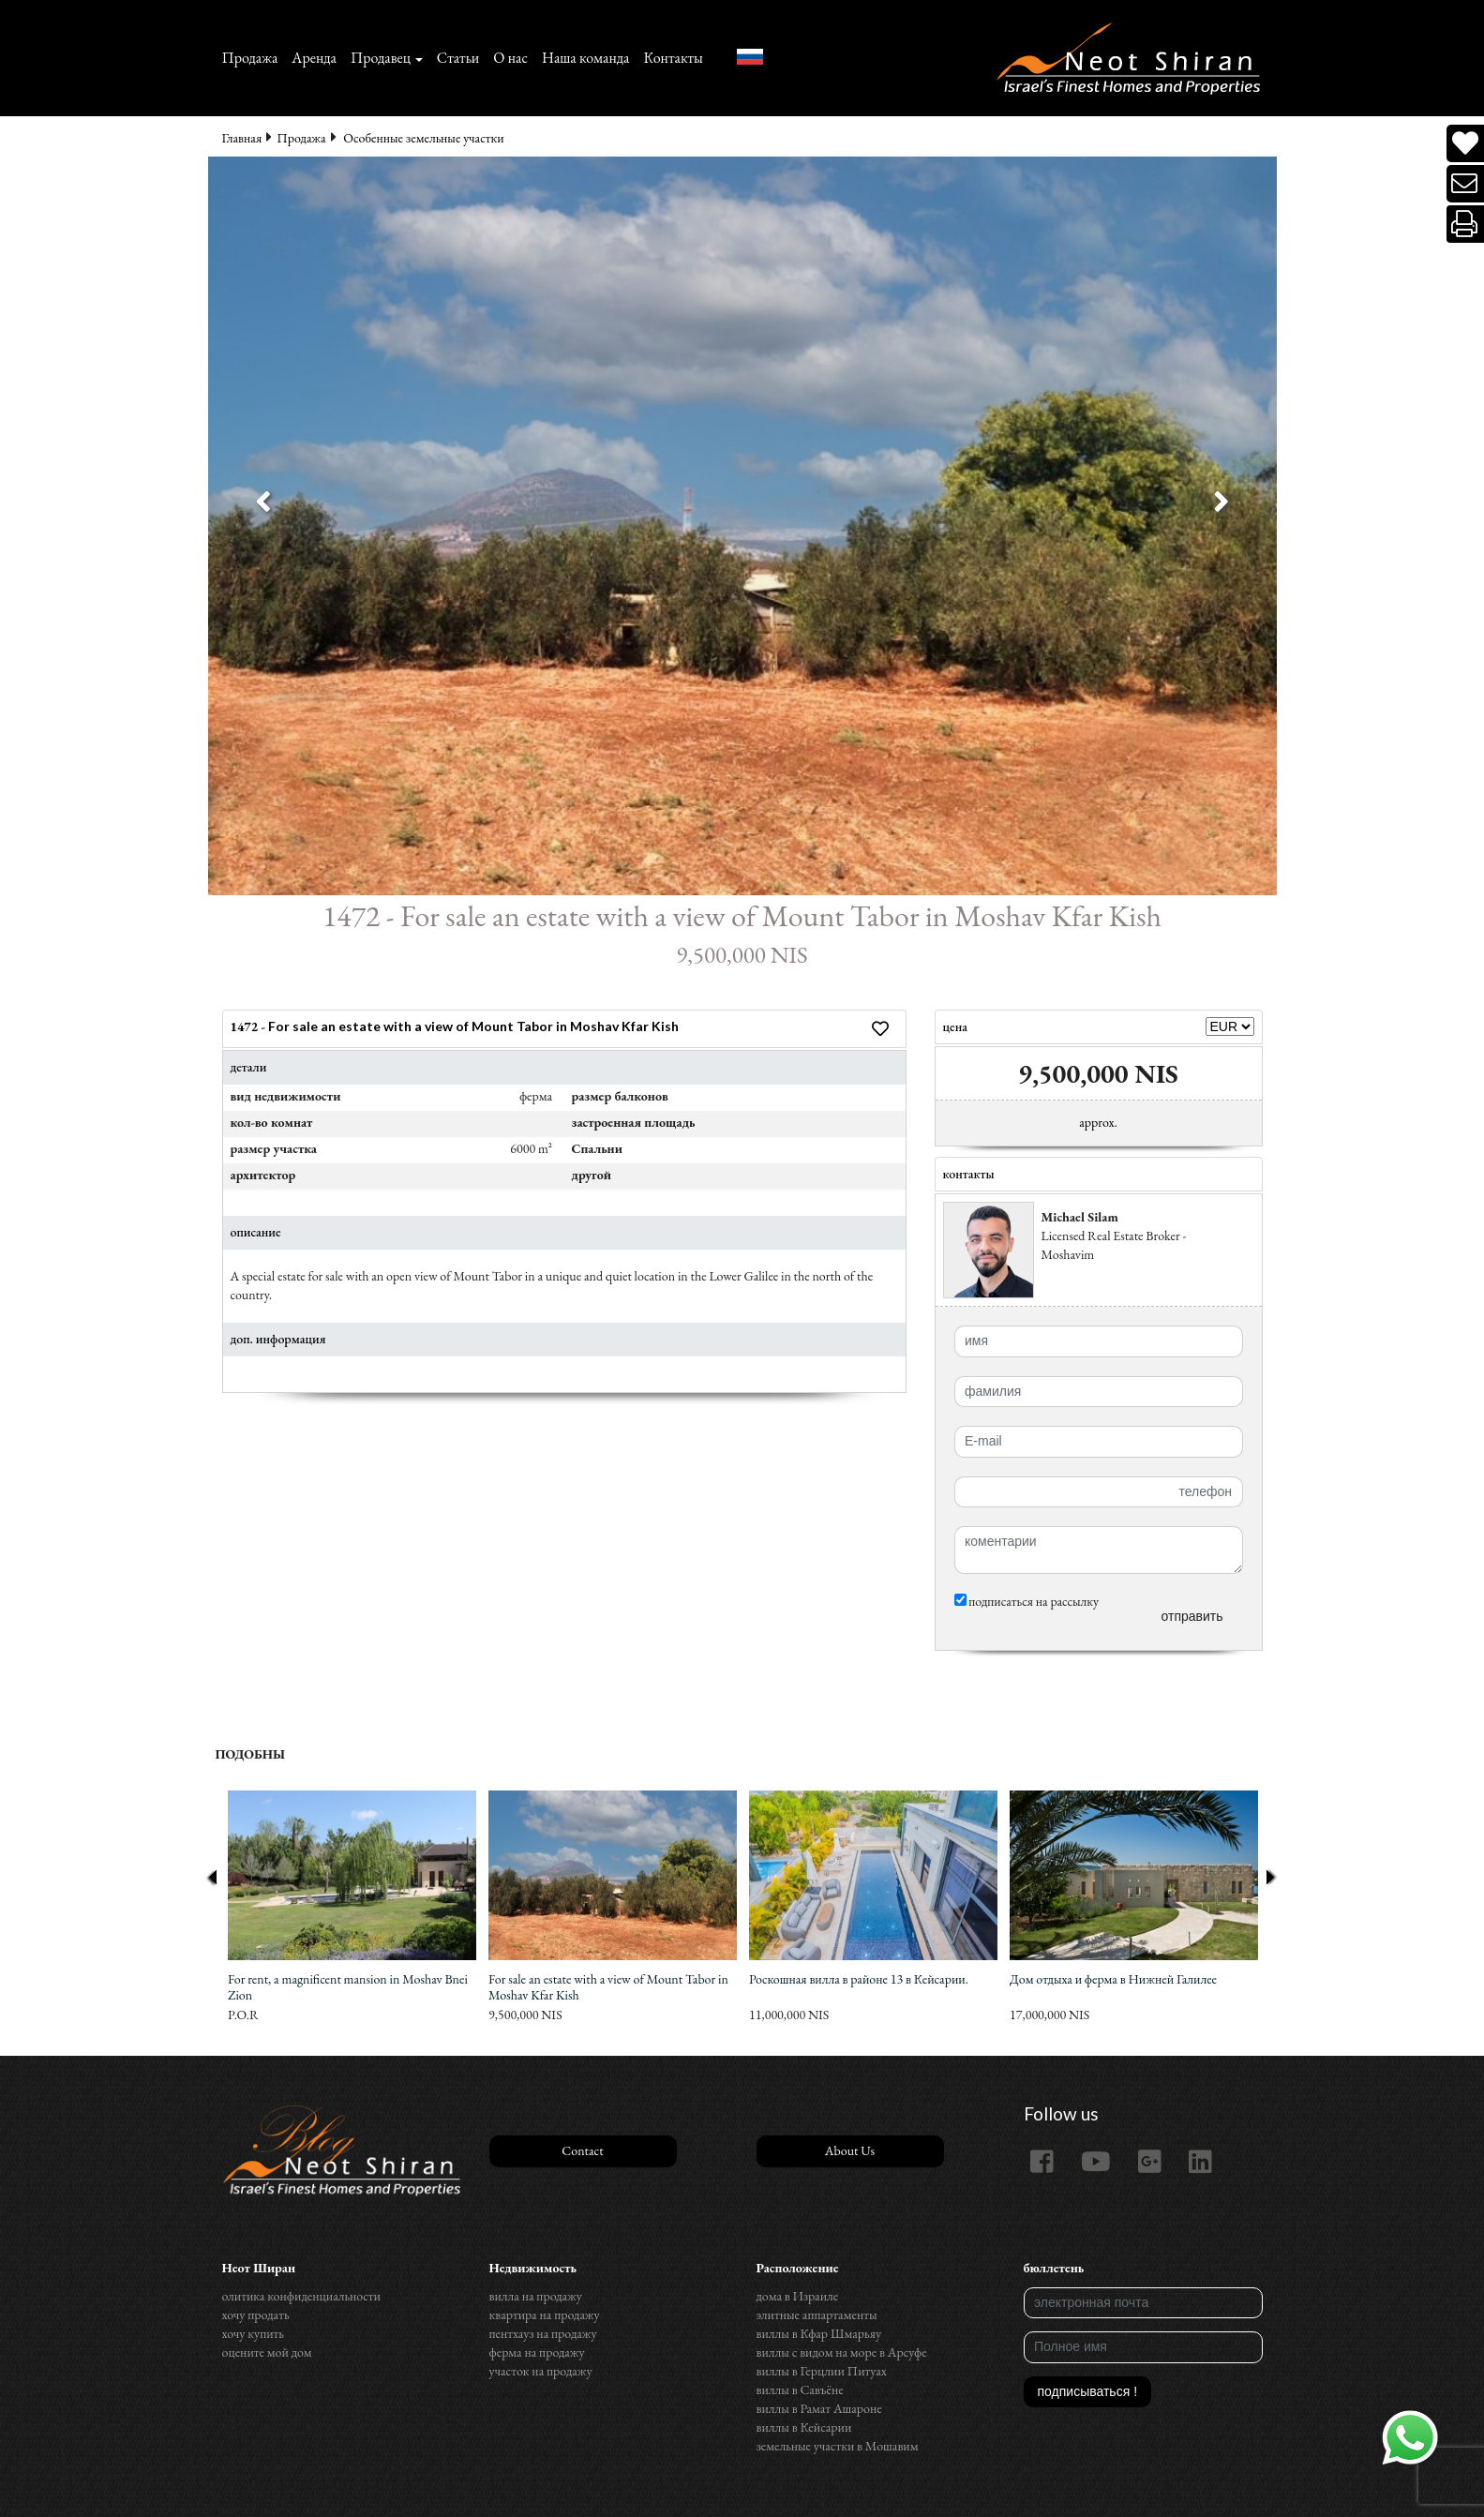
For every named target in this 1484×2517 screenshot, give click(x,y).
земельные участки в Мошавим (838, 2445)
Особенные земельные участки (423, 137)
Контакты (672, 57)
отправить (1191, 1616)
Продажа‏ (250, 57)
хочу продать (256, 2314)
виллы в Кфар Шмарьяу (819, 2333)
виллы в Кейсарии (804, 2427)
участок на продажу (540, 2370)
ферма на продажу (537, 2352)
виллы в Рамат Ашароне (819, 2408)
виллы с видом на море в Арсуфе (842, 2352)
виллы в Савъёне (800, 2389)
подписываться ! (1088, 2391)
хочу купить (253, 2333)
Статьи (458, 57)
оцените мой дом (267, 2352)
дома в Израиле (798, 2295)
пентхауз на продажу (543, 2333)
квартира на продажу (544, 2314)
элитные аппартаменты (817, 2314)
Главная (242, 137)
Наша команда (585, 57)
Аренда (314, 57)
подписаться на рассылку (1027, 1601)
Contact (582, 2150)
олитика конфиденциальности (301, 2295)
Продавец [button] (381, 57)
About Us (850, 2150)
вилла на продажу (535, 2295)
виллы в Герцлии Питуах (822, 2370)
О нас (510, 57)
